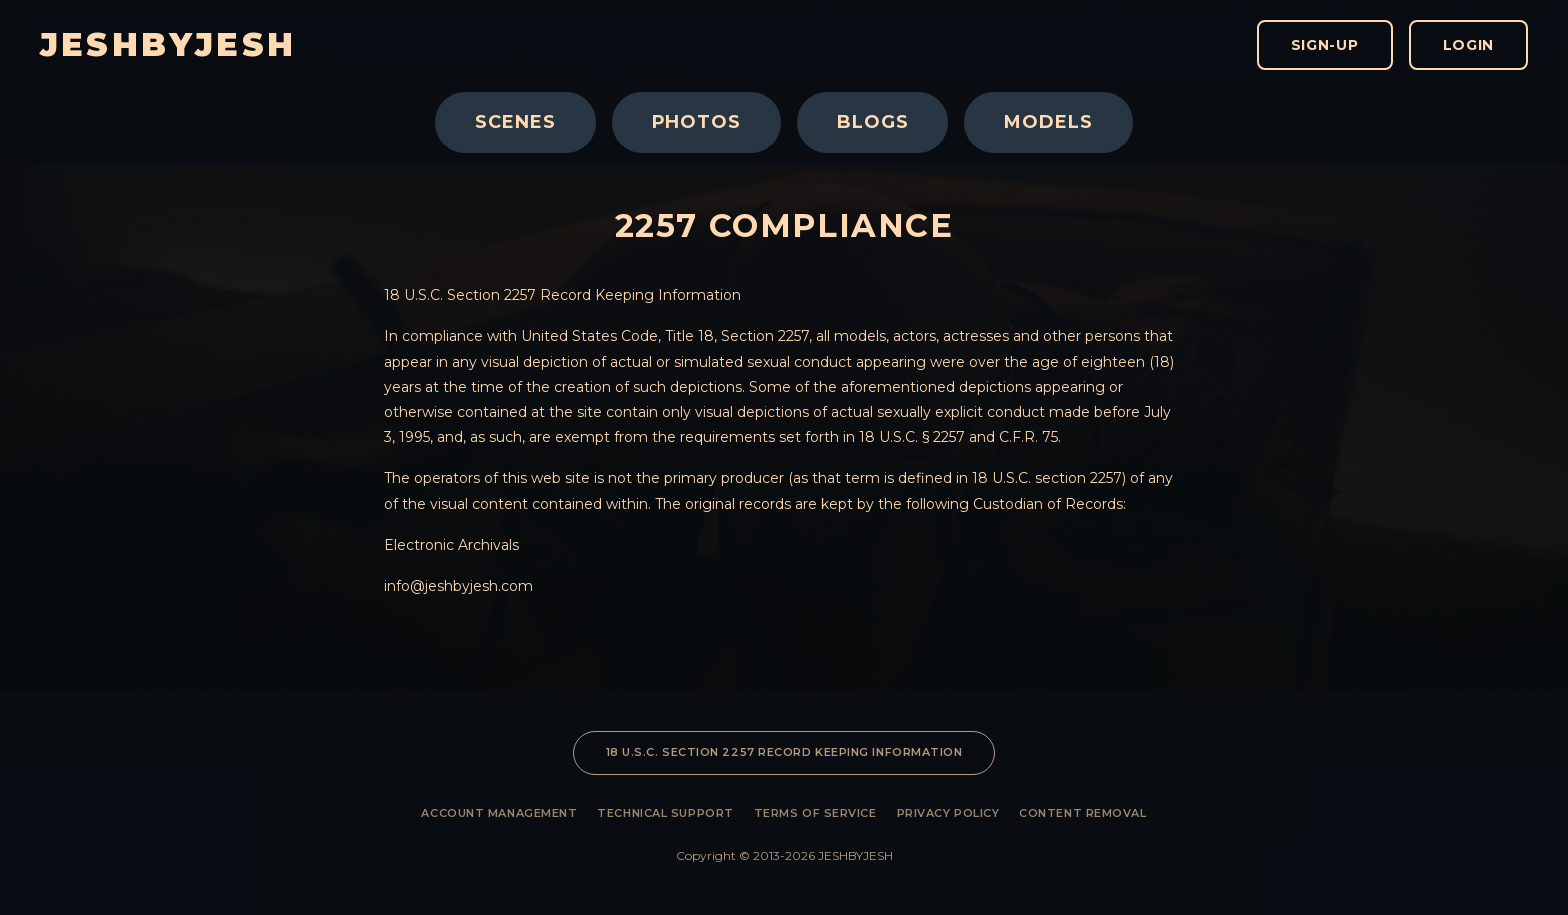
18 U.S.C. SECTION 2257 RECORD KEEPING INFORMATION (784, 752)
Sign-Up (1325, 45)
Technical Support (665, 813)
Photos (696, 122)
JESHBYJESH (168, 45)
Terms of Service (815, 813)
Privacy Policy (948, 813)
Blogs (873, 122)
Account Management (499, 813)
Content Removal (1082, 813)
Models (1048, 122)
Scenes (515, 122)
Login (1469, 45)
